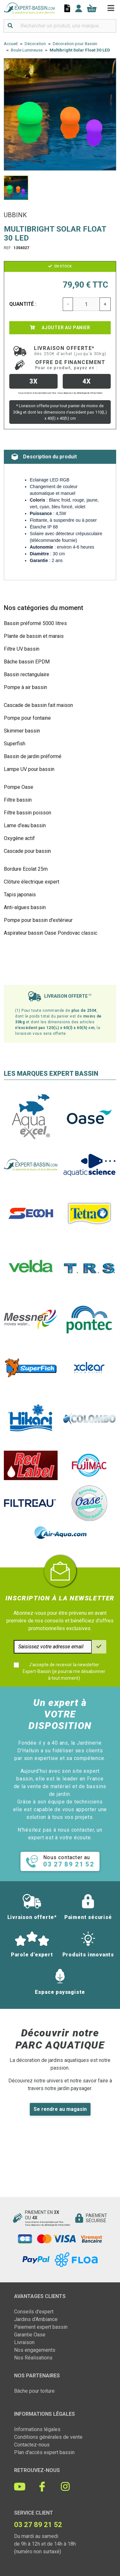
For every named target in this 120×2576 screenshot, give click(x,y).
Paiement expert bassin (41, 2327)
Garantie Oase (29, 2335)
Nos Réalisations (33, 2358)
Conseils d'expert (33, 2312)
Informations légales (37, 2429)
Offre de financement (70, 364)
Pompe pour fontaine (27, 718)
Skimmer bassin (22, 731)
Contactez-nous (32, 2445)
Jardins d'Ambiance (36, 2319)
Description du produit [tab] (44, 457)
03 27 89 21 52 (38, 2525)
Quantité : (23, 304)
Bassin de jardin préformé (32, 756)
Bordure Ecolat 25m (26, 869)
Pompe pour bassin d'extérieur (38, 920)
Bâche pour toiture (34, 2391)
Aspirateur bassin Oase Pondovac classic (50, 933)
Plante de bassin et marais (34, 636)
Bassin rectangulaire (26, 674)
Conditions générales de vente (48, 2437)
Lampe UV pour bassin (29, 769)
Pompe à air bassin (25, 687)
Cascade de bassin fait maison (38, 705)
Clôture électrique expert (31, 882)
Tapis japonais (20, 895)
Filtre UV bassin (21, 649)
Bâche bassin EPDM (27, 662)
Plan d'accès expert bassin (44, 2452)
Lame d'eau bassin (25, 825)
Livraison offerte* (70, 350)
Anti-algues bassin (25, 907)
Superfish (14, 744)
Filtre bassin (18, 800)
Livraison (24, 2342)
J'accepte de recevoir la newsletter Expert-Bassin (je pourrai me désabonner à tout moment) (64, 1671)
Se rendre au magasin (60, 2109)
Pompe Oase (18, 787)
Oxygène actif (19, 838)
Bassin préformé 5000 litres (35, 623)
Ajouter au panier (60, 327)
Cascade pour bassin (27, 851)
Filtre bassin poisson (27, 813)
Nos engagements (34, 2350)
